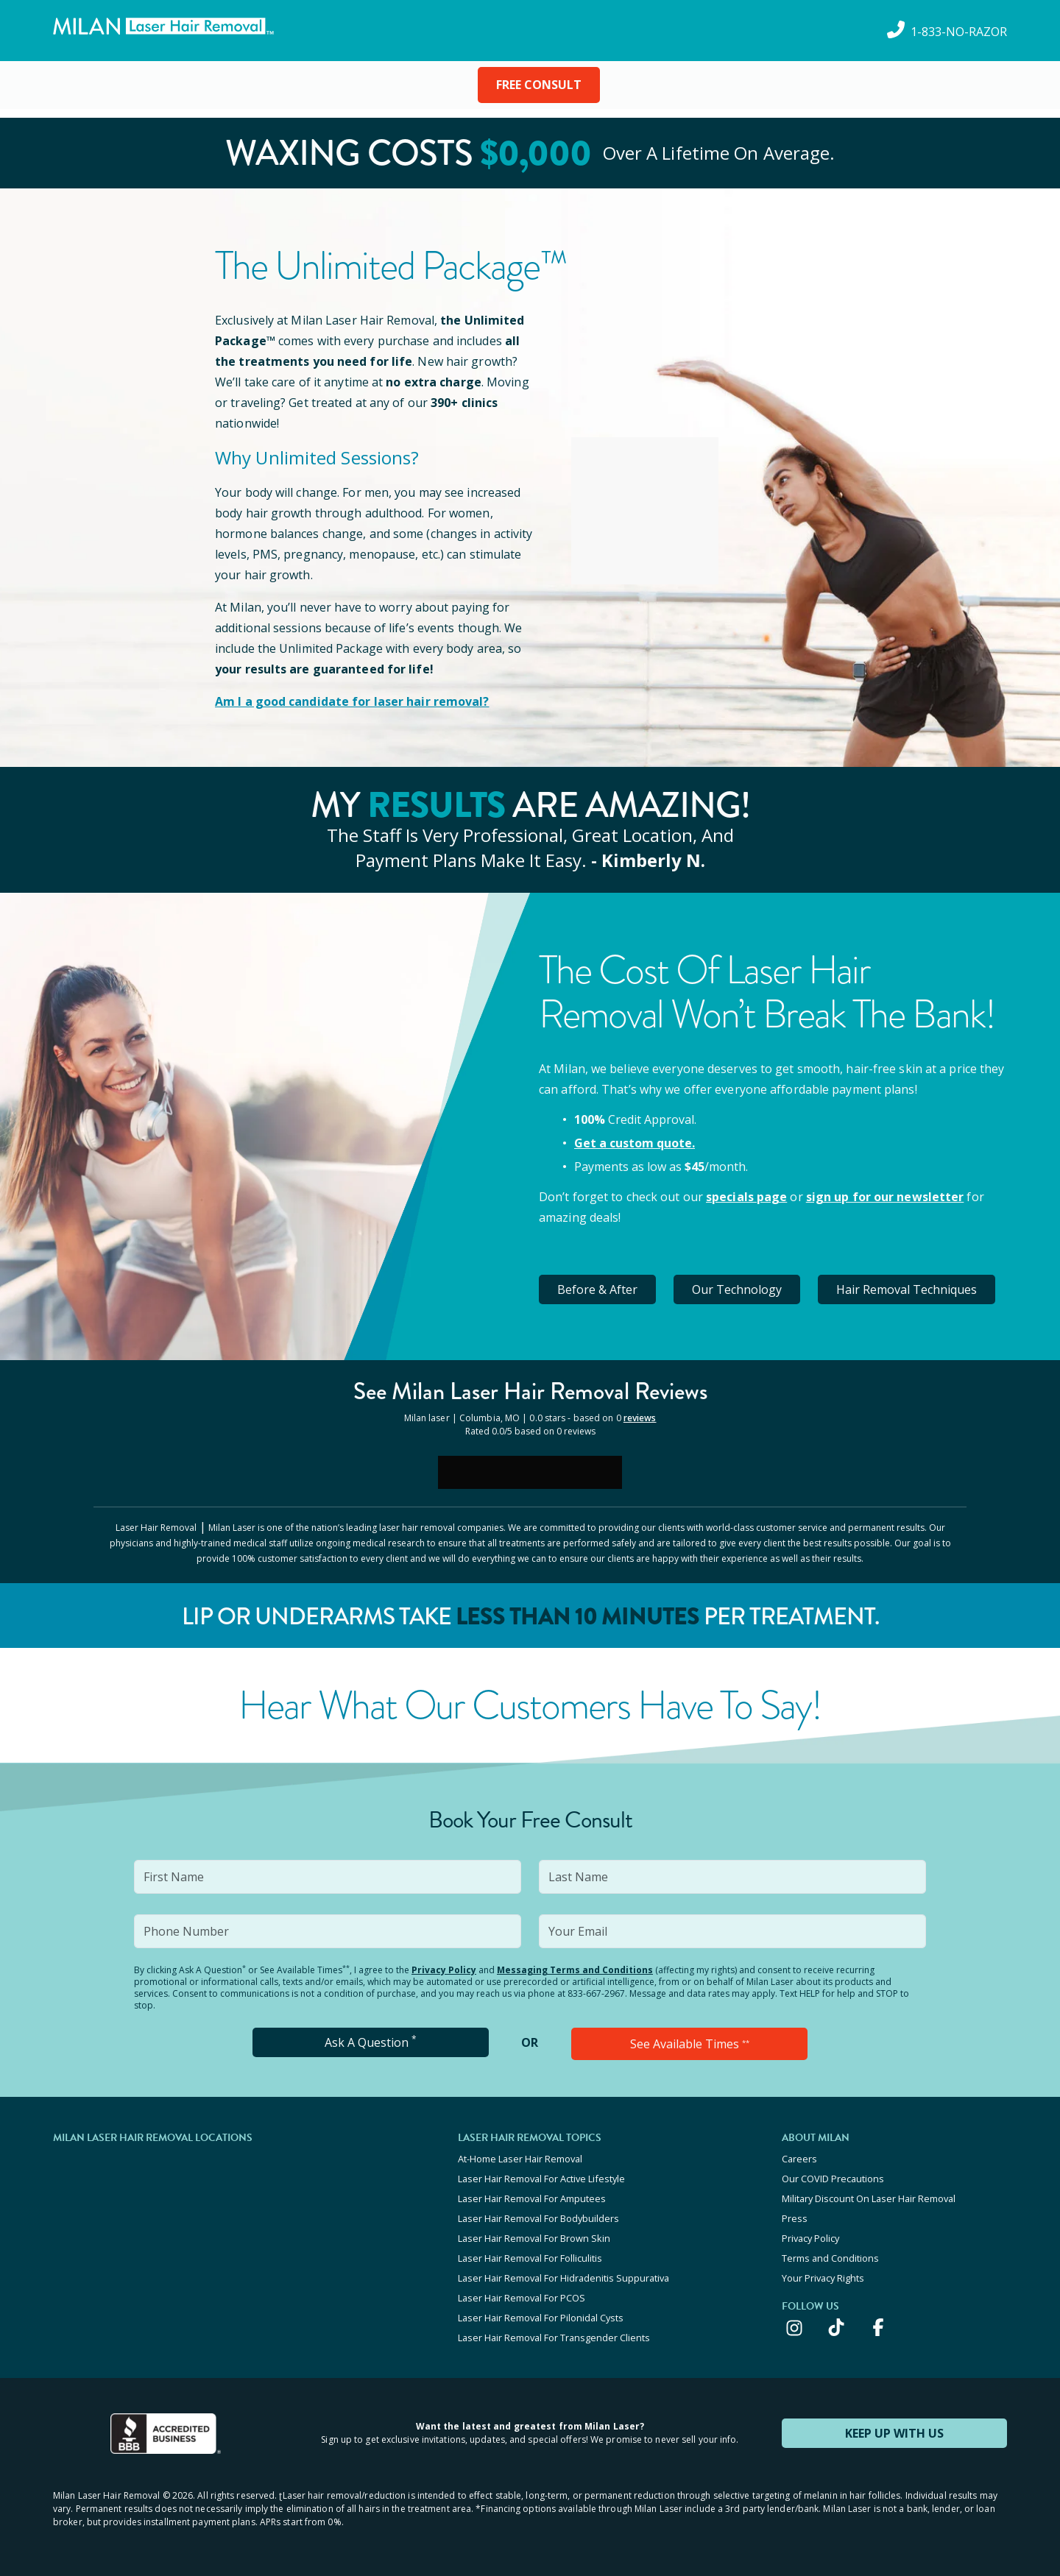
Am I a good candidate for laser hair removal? (352, 701)
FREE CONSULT (539, 85)
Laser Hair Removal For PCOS (521, 2297)
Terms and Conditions (830, 2258)
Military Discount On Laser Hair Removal (868, 2198)
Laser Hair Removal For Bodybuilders (538, 2218)
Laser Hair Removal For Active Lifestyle (541, 2178)
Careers (799, 2158)
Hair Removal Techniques (906, 1289)
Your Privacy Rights (823, 2278)
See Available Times (689, 2044)
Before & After (597, 1289)
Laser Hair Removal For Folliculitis (530, 2258)
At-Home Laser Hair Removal (520, 2158)
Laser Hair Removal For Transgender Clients (554, 2337)
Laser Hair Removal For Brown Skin (534, 2238)
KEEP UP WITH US (894, 2433)
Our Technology (737, 1289)
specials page (746, 1197)
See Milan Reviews (530, 1391)
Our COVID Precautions (833, 2178)
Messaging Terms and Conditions (575, 1970)
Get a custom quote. (634, 1143)
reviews (640, 1418)
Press (795, 2218)
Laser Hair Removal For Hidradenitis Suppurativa (563, 2278)
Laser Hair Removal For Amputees (532, 2198)
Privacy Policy (443, 1970)
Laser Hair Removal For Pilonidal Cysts (540, 2317)
